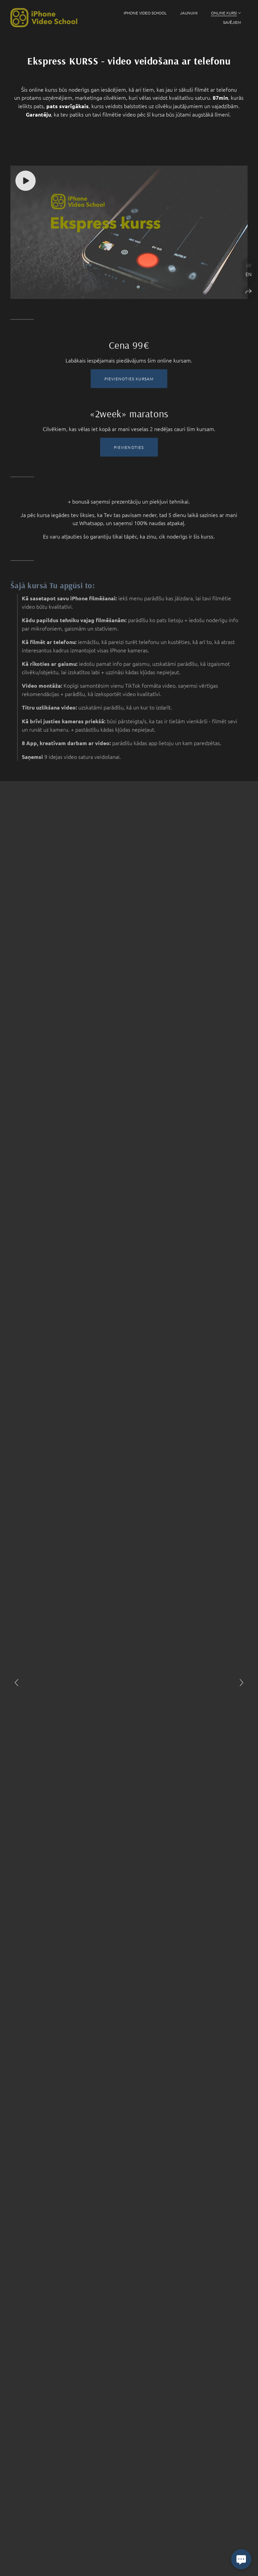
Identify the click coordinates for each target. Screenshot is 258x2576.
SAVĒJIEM (232, 22)
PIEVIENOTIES (129, 458)
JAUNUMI (189, 12)
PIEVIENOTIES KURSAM (129, 389)
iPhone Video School (145, 12)
